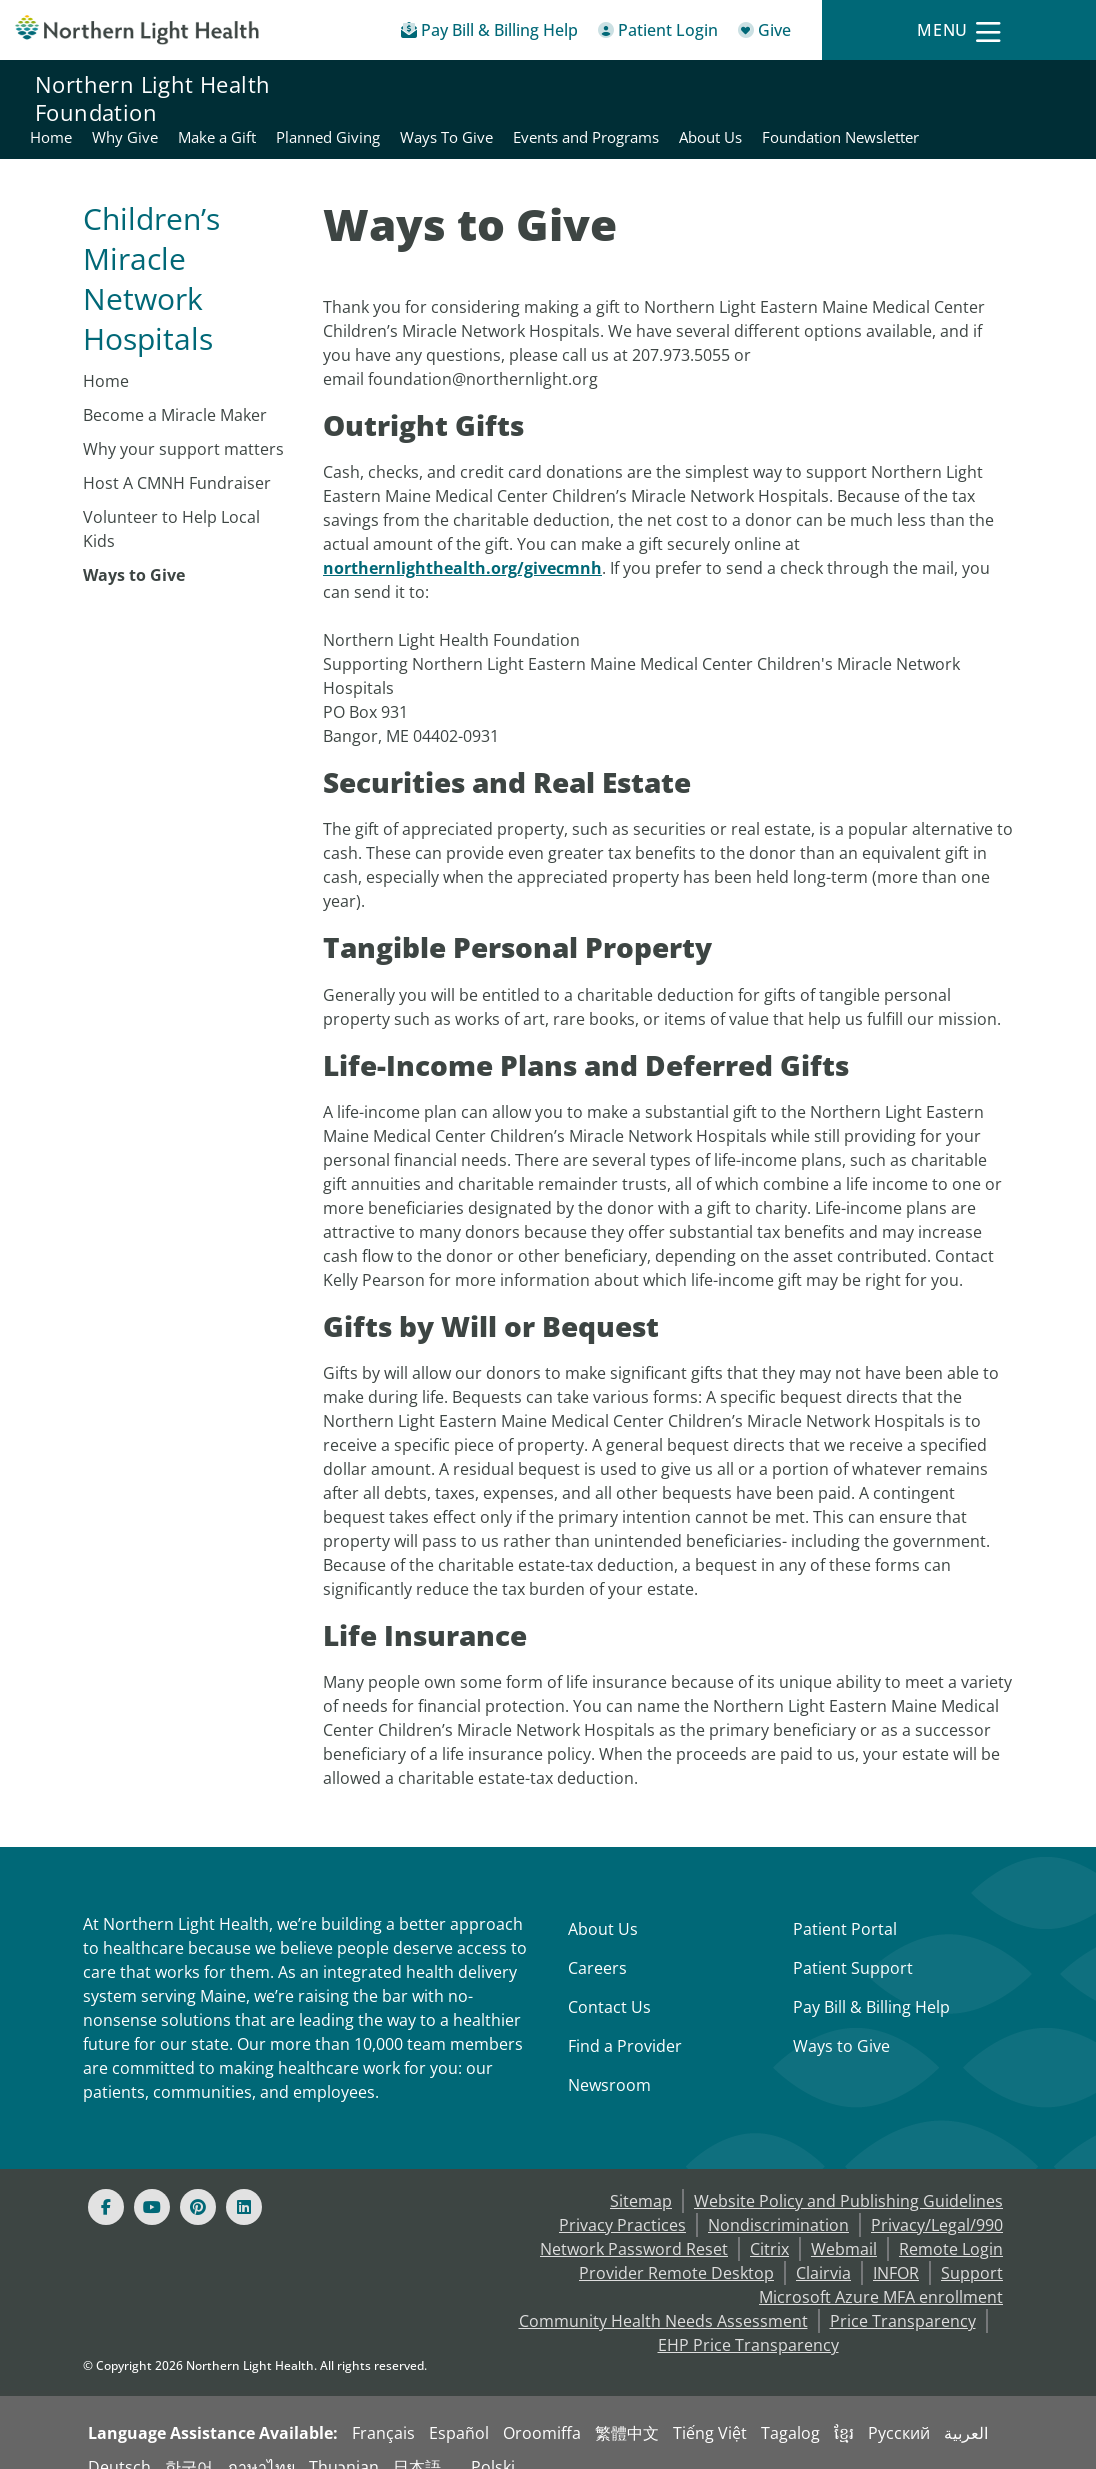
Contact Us (609, 1983)
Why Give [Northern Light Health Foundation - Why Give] (526, 86)
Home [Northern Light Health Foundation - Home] (452, 86)
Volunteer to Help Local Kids (171, 505)
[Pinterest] (198, 2183)
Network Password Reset (634, 2225)
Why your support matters (183, 425)
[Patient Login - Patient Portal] (658, 33)
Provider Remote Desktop (676, 2249)
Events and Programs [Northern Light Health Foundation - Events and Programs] (987, 86)
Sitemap (641, 2177)
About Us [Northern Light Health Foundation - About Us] (851, 110)
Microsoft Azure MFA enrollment (881, 2273)
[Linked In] (244, 2183)
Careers (597, 1944)
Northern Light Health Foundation (152, 98)
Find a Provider (625, 2022)
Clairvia (823, 2249)
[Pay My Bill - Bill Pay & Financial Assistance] (489, 33)
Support (972, 2249)
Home (106, 357)
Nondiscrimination (778, 2201)
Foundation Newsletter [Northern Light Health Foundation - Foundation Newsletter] (981, 110)
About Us (603, 1905)
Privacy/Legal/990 (937, 2201)
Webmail (844, 2225)
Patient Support (853, 1944)
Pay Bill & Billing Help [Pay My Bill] (871, 1983)
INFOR (896, 2249)
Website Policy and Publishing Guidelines (848, 2177)
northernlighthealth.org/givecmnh (462, 544)
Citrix (769, 2225)
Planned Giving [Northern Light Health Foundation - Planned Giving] (729, 86)
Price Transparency (903, 2297)
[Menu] (959, 30)
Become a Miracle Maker (175, 391)
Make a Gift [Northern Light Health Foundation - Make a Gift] (618, 86)
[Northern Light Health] (137, 30)
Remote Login (951, 2225)
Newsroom (609, 2061)
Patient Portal (845, 1905)
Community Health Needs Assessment (663, 2297)
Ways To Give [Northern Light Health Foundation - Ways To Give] (847, 86)
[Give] (764, 33)
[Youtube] (152, 2183)
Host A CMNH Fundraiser (177, 459)
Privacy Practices (622, 2201)
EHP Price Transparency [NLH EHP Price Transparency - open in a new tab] (748, 2321)
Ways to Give (134, 551)
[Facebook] (106, 2183)
